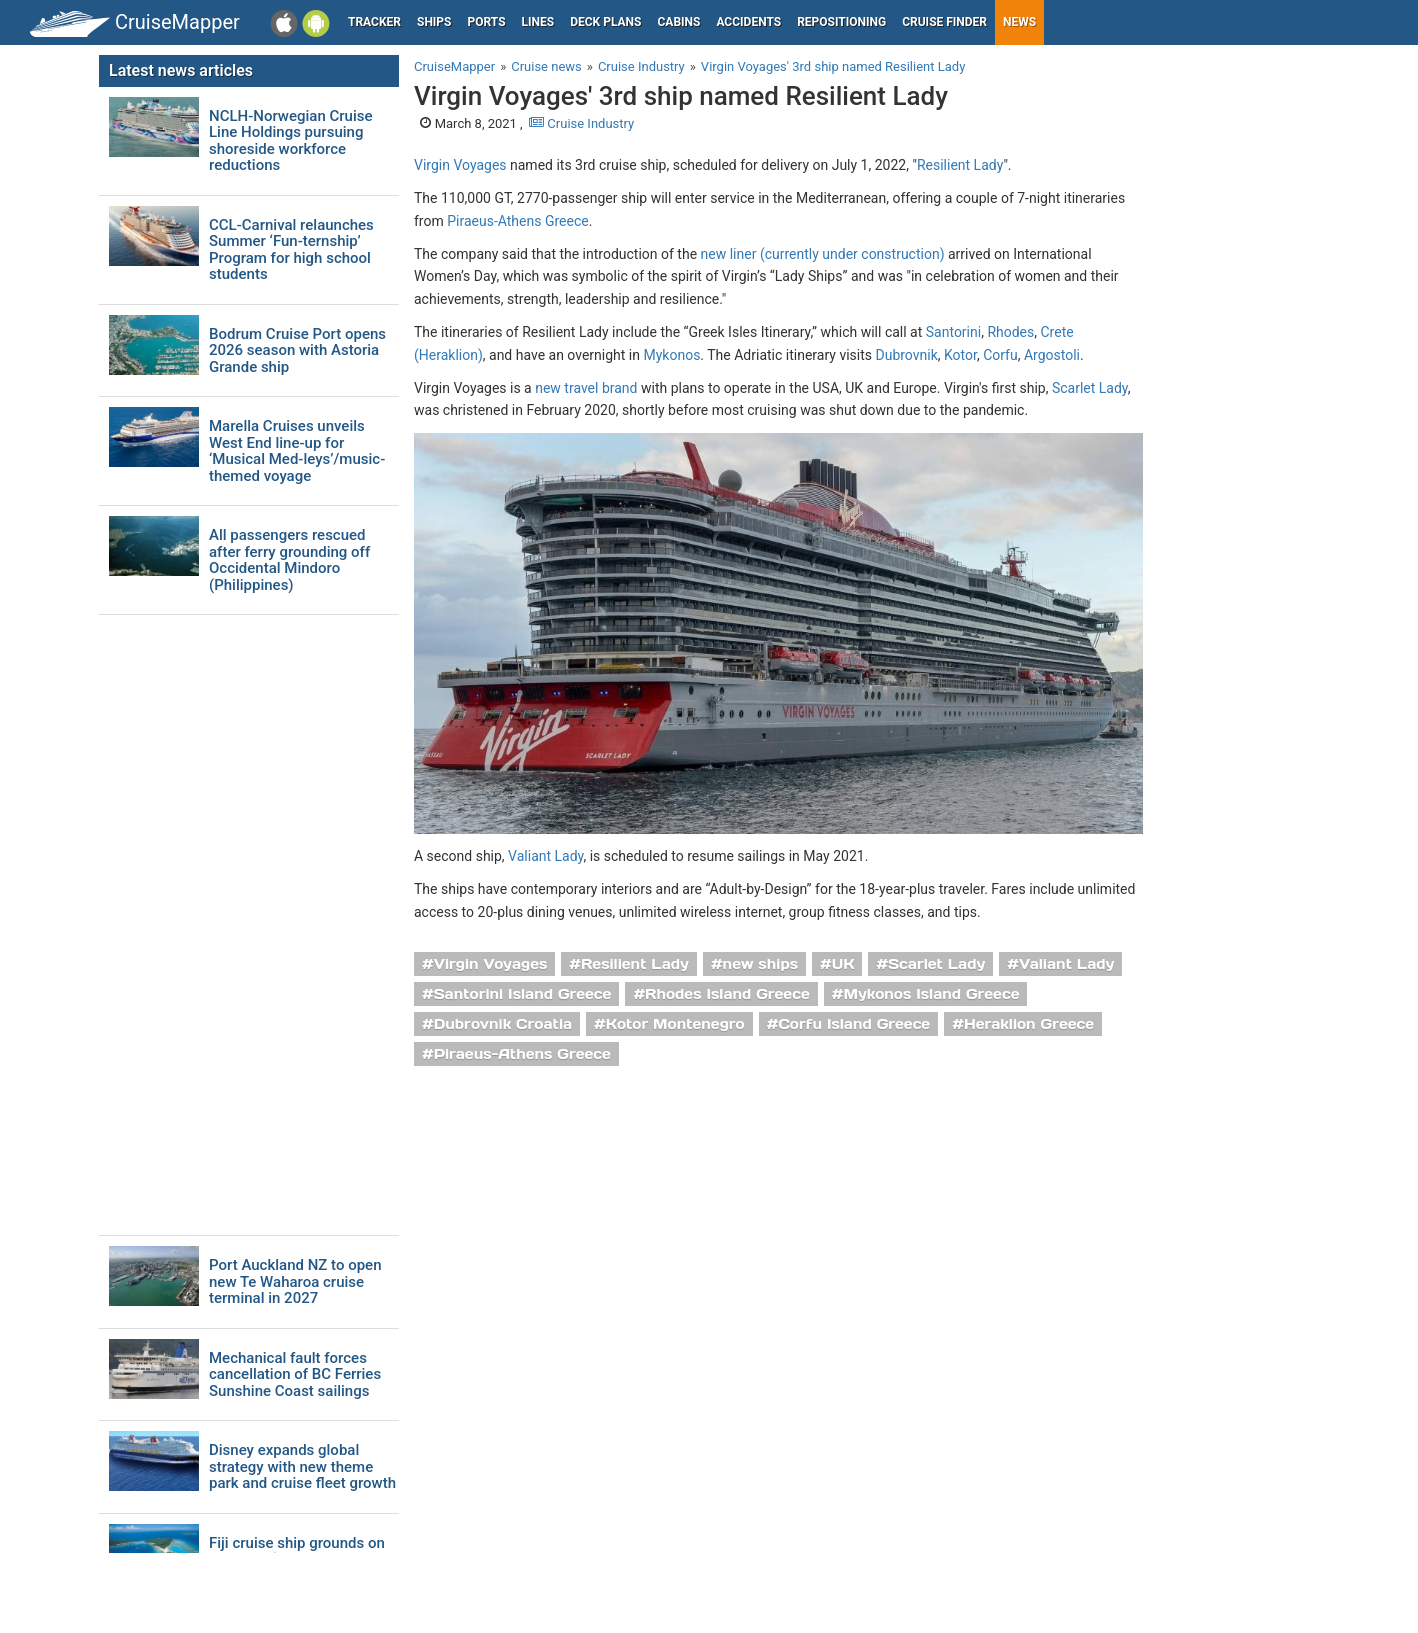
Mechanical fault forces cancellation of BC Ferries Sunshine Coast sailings (295, 1375)
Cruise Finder (944, 22)
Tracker (374, 22)
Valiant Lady (545, 856)
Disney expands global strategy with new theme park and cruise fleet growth (302, 1467)
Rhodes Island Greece (727, 994)
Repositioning (841, 22)
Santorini (953, 332)
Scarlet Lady (1090, 388)
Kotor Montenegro (675, 1024)
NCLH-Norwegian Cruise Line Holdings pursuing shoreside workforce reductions (291, 141)
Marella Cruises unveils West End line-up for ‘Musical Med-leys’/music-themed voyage (297, 451)
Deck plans (605, 22)
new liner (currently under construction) (823, 254)
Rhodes (1010, 332)
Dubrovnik (906, 355)
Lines (538, 22)
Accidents (748, 22)
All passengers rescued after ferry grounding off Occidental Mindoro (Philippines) (289, 560)
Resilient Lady (960, 165)
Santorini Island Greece (523, 994)
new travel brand (586, 388)
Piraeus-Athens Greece (517, 221)
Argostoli (1052, 355)
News (1019, 22)
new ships (760, 964)
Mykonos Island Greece (931, 994)
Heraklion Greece (1029, 1024)
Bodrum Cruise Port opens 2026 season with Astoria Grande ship (297, 351)
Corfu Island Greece (854, 1024)
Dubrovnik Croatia (503, 1024)
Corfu (1000, 355)
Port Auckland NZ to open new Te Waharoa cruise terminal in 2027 (295, 1282)
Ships (434, 22)
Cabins (678, 22)
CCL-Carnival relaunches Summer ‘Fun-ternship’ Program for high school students (291, 250)
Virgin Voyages (460, 165)
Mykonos (671, 355)
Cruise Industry (581, 123)
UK (843, 964)
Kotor (960, 355)
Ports (487, 22)
